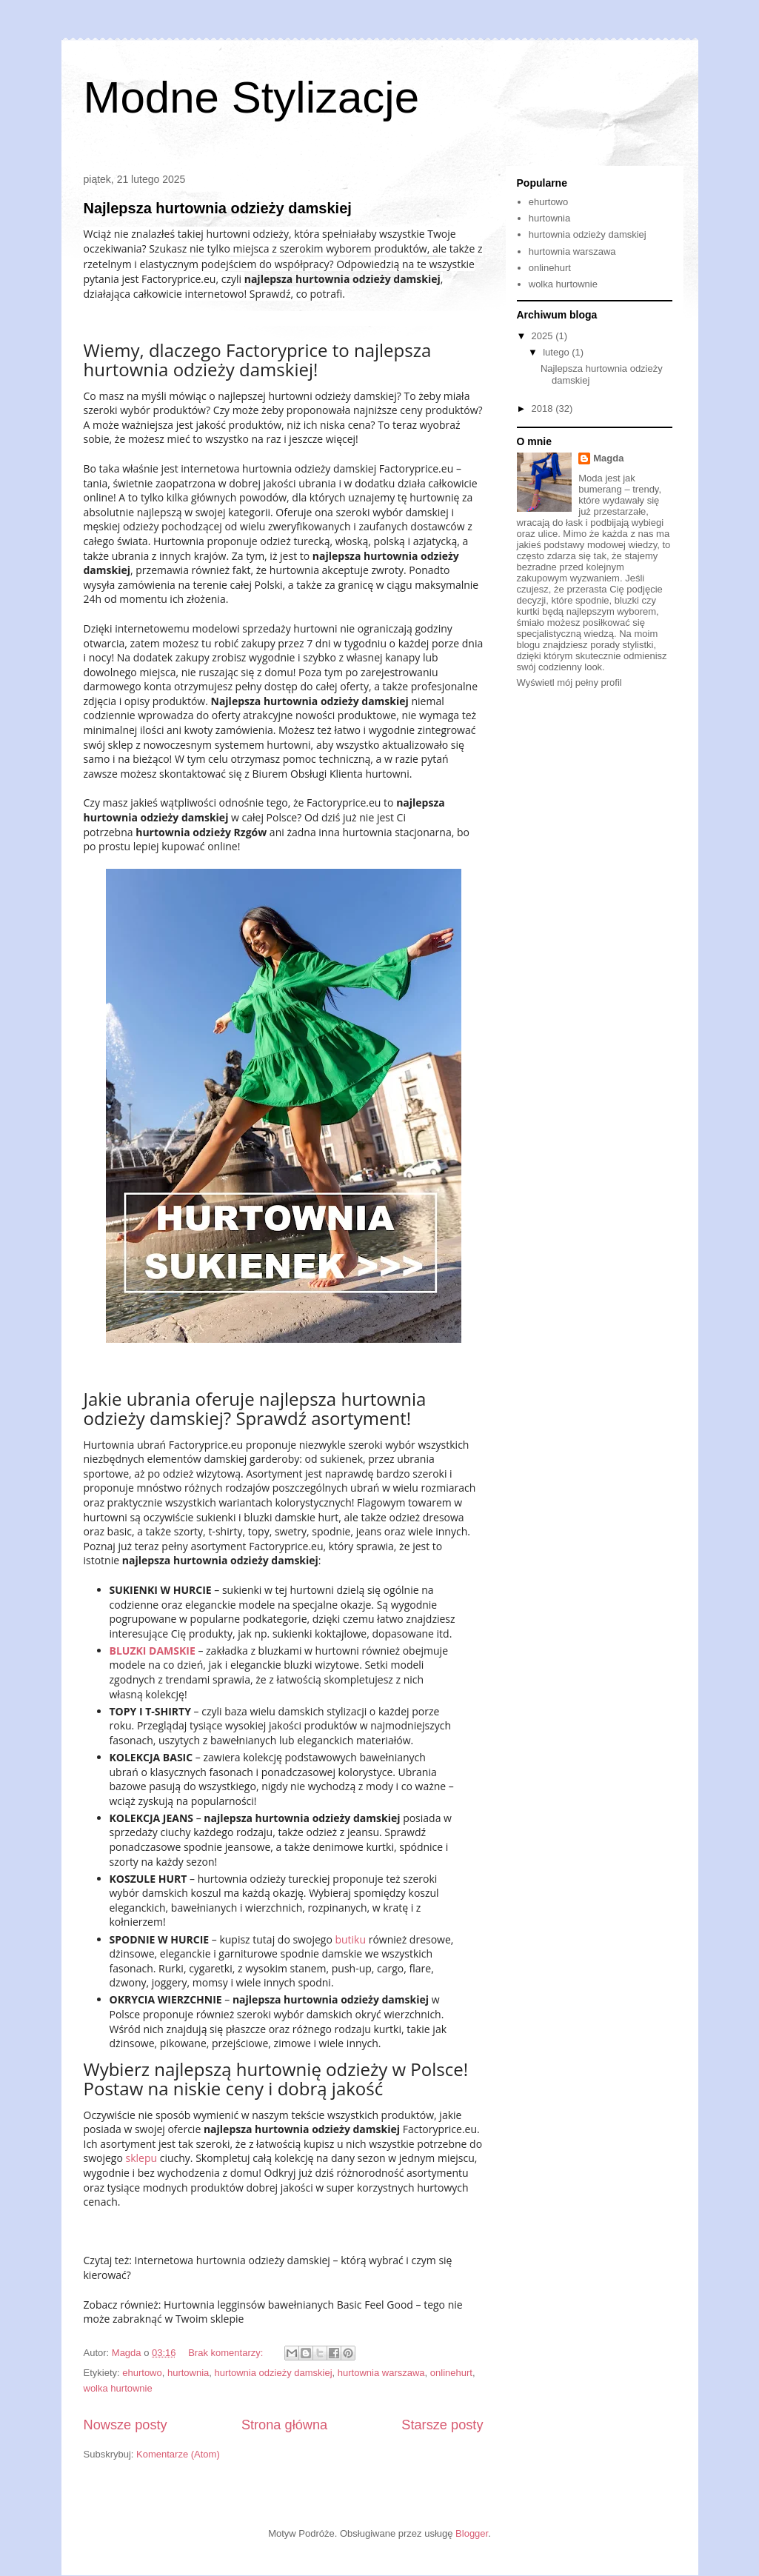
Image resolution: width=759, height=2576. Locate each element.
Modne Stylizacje (252, 97)
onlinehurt (451, 2372)
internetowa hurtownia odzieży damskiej (278, 468)
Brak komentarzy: (227, 2352)
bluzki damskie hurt (291, 1517)
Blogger (471, 2533)
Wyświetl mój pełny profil (569, 682)
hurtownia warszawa (381, 2372)
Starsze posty (442, 2424)
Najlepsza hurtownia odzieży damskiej (218, 208)
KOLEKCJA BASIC (151, 1757)
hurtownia (188, 2372)
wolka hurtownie (118, 2388)
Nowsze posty (125, 2424)
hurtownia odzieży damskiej (273, 2372)
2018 (544, 408)
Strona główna (284, 2424)
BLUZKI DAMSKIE (152, 1651)
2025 (544, 335)
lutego (557, 352)
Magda (608, 458)
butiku (350, 1939)
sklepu (142, 2158)
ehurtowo (141, 2372)
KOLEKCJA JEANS (152, 1818)
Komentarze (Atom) (178, 2454)
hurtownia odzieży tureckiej (264, 1879)
